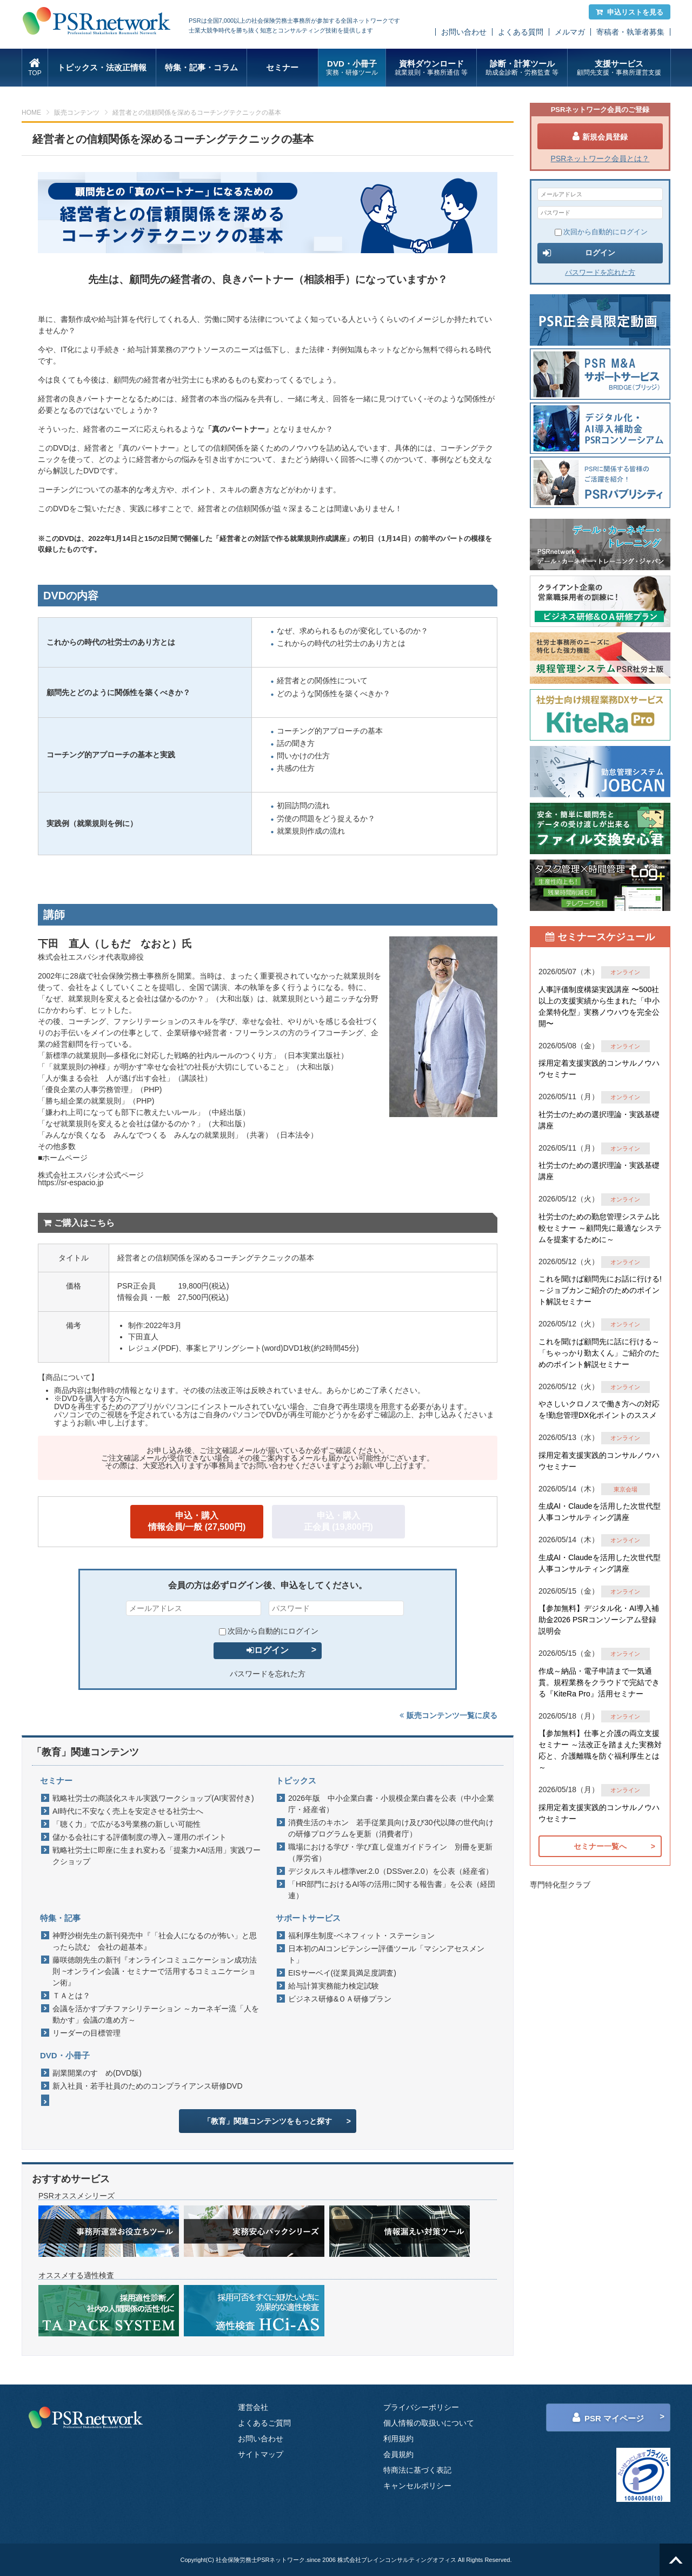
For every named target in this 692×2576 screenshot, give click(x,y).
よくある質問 (520, 32)
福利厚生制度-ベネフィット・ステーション (361, 1935)
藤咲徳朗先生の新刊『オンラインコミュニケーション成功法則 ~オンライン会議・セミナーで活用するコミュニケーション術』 (154, 1971)
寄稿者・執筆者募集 (630, 32)
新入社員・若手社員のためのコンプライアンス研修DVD (147, 2086)
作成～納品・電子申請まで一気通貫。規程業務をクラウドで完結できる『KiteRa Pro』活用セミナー (599, 1682)
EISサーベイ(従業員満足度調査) (342, 1973)
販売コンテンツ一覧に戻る (448, 1715)
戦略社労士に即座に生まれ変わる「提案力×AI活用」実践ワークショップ (156, 1856)
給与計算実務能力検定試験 (333, 1985)
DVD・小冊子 (352, 68)
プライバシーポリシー (421, 2407)
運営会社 (253, 2407)
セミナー (282, 67)
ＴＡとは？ (71, 1995)
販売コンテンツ (76, 112)
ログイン (268, 1650)
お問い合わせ (464, 32)
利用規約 (398, 2438)
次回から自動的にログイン (268, 1631)
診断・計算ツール (522, 68)
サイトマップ (260, 2454)
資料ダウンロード (431, 68)
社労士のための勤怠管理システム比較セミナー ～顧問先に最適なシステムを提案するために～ (600, 1228)
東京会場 (625, 1489)
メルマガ (570, 32)
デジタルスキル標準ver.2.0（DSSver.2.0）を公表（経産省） (390, 1871)
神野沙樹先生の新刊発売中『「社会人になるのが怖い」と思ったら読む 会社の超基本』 (154, 1941)
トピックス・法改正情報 (102, 67)
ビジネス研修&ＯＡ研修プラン (339, 1998)
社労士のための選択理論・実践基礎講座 (599, 1120)
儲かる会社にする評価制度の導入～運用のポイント (139, 1837)
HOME (31, 112)
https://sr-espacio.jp (70, 1182)
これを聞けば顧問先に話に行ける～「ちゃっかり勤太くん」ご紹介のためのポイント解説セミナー (599, 1353)
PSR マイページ (608, 2417)
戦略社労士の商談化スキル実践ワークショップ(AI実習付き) (153, 1798)
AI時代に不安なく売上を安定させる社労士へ (127, 1811)
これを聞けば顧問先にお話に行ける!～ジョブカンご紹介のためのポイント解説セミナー (600, 1290)
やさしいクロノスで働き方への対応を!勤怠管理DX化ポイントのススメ (599, 1409)
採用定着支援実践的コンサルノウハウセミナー (599, 1069)
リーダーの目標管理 (86, 2033)
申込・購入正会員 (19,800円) (338, 1521)
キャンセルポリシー (417, 2485)
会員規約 (398, 2454)
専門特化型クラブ (560, 1884)
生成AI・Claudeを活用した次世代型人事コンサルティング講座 (599, 1512)
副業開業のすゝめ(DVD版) (97, 2073)
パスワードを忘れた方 (267, 1673)
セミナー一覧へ (600, 1846)
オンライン (625, 972)
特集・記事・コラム (201, 67)
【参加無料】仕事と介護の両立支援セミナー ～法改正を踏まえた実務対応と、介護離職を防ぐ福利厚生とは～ (600, 1750)
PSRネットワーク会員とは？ (600, 158)
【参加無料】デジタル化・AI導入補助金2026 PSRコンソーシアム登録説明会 (598, 1619)
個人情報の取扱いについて (428, 2423)
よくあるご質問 (264, 2423)
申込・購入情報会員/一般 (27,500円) (196, 1521)
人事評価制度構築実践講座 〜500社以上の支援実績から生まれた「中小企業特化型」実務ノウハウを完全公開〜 (599, 1006)
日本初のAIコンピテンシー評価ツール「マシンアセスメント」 (386, 1954)
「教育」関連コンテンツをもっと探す (267, 2121)
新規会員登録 (600, 136)
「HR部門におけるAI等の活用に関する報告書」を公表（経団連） (391, 1890)
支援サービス (618, 68)
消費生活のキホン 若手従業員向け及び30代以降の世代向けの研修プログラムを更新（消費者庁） (391, 1828)
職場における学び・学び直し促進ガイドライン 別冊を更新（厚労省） (390, 1852)
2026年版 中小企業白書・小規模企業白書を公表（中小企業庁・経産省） (391, 1804)
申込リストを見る (629, 12)
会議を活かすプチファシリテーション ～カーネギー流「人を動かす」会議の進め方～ (155, 2014)
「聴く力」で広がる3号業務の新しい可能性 (126, 1824)
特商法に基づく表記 (417, 2470)
